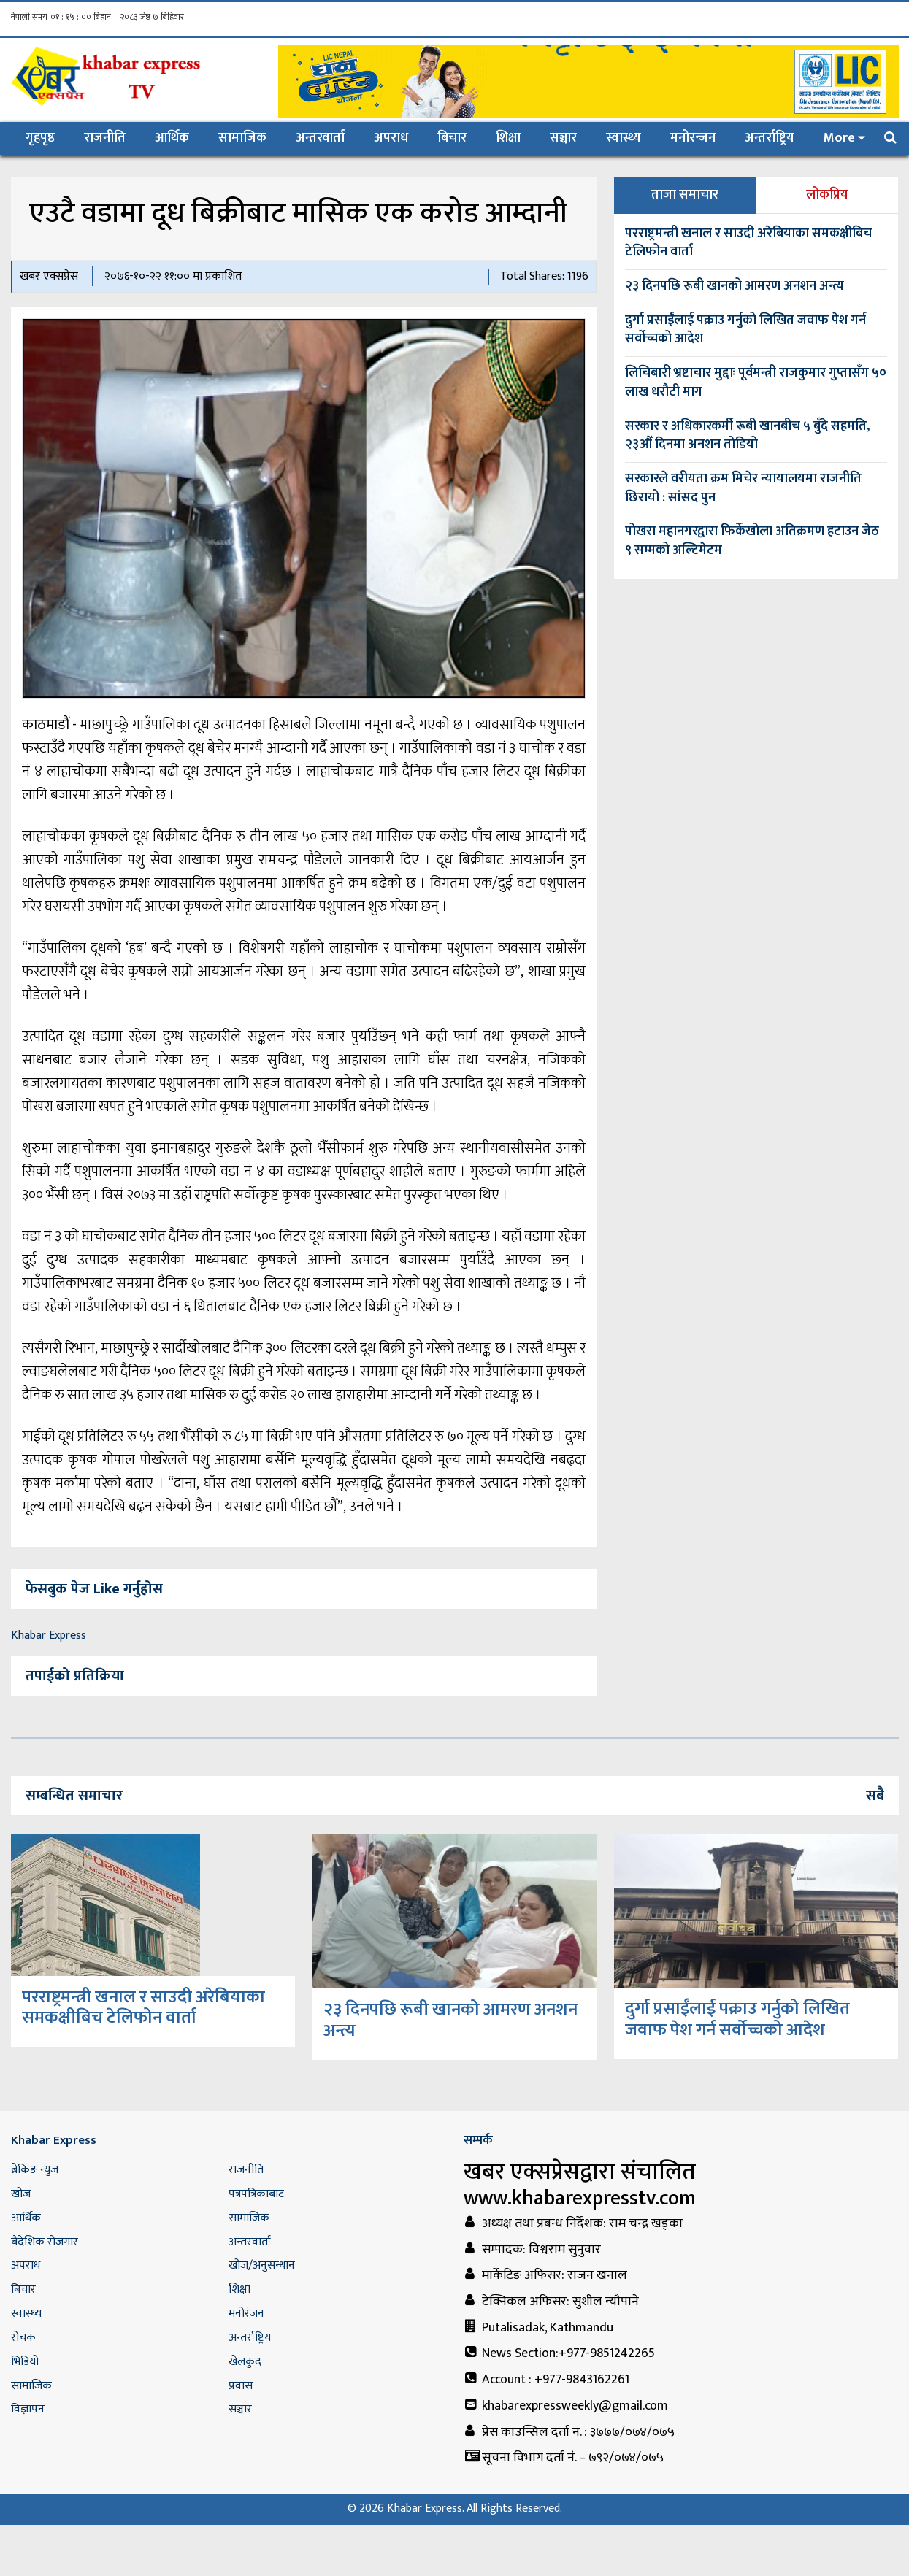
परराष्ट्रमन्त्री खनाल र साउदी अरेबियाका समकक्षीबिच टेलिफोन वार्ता (748, 243)
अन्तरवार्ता (320, 138)
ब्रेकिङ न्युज (34, 2170)
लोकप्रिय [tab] (827, 195)
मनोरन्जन (693, 138)
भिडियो (25, 2362)
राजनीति (105, 138)
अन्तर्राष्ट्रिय (769, 138)
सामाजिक (242, 138)
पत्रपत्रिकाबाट (256, 2194)
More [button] (839, 138)
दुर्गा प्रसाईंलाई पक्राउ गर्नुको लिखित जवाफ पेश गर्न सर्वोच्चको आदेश (745, 329)
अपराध (391, 138)
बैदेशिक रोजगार (44, 2242)
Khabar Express (48, 1635)
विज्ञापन (28, 2409)
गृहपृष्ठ (47, 137)
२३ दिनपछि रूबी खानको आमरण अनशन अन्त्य (734, 286)
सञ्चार (563, 138)
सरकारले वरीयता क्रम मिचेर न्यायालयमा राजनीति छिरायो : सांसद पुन (743, 488)
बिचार (452, 138)
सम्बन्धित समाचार (74, 1795)
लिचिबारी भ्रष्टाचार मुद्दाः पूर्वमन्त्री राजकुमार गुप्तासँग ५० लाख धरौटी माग (755, 382)
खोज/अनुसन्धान (262, 2265)
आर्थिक (172, 138)
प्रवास (241, 2386)
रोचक (23, 2338)
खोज (21, 2194)
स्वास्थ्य (623, 138)
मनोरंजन (246, 2313)
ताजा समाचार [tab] (684, 195)
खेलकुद (245, 2362)
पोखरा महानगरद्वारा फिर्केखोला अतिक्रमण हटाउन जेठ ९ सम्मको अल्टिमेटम (752, 540)
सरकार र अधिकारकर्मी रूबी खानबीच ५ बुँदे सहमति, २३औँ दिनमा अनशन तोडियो (747, 435)
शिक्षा (508, 138)
